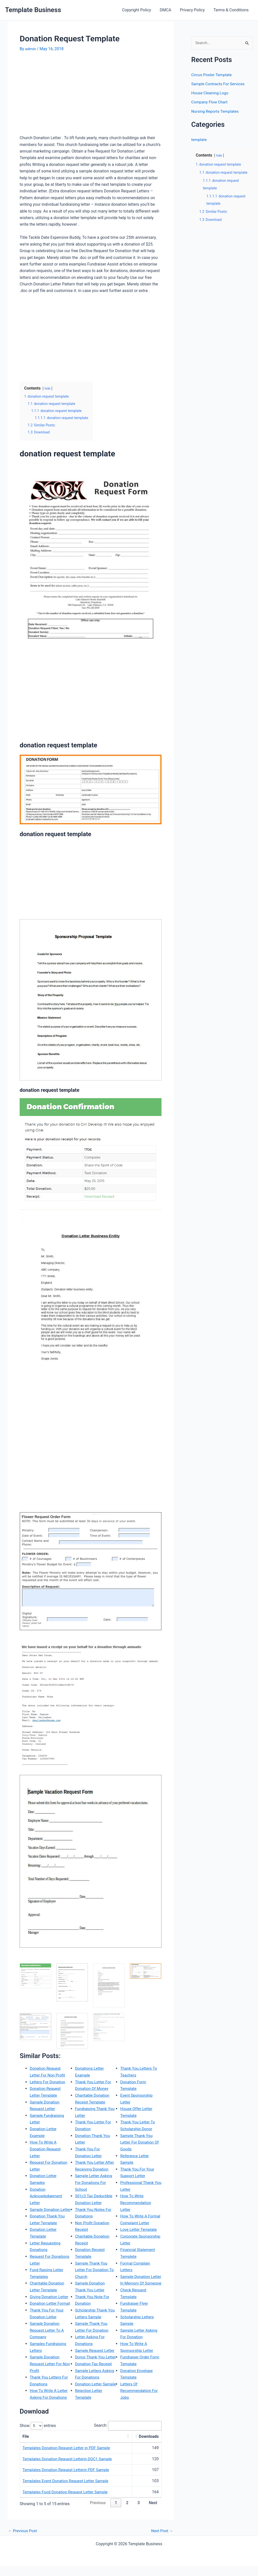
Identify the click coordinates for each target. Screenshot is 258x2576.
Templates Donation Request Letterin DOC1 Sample (68, 2469)
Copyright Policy (138, 10)
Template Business (33, 10)
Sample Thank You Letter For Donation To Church (95, 2268)
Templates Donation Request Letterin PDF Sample (67, 2480)
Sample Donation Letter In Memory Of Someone (138, 2281)
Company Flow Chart (210, 102)
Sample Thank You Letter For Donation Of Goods (140, 2141)
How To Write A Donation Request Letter (45, 2148)
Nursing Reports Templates (215, 111)
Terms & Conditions (231, 10)
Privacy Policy (193, 10)
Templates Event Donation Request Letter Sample (66, 2491)
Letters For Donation (48, 2081)
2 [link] (127, 2513)
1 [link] (116, 2513)
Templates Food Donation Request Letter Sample (66, 2502)
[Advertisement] (62, 95)
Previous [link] (98, 2513)
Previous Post (23, 2541)
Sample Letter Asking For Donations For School (94, 2181)
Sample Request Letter (95, 2347)
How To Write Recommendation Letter (136, 2201)
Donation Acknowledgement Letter (46, 2195)
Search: (100, 2436)
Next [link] (153, 2513)
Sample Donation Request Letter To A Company (47, 2341)
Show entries (38, 2436)
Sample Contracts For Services (218, 83)
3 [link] (139, 2513)
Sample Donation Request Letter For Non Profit (46, 2374)
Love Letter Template (139, 2228)
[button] (128, 2446)
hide (48, 388)
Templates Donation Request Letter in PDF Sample (67, 2458)
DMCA (167, 10)
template (199, 139)
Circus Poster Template (212, 74)
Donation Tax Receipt (94, 2367)
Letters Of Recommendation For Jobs (139, 2394)
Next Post (161, 2541)
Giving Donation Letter (50, 2301)
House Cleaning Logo (210, 93)
